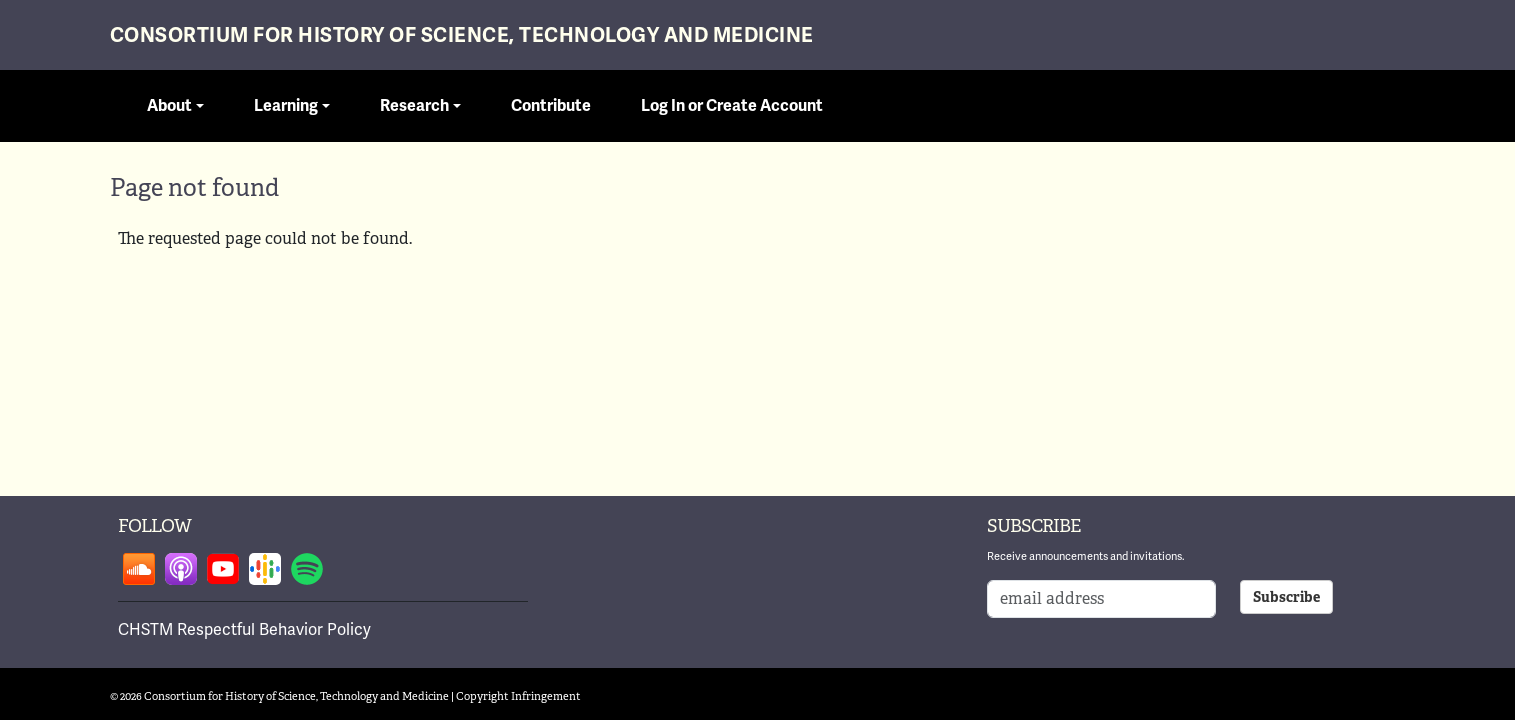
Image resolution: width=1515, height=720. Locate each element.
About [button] (169, 106)
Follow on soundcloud (139, 569)
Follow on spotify (307, 569)
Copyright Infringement (518, 696)
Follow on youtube (223, 569)
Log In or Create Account (732, 106)
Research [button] (414, 106)
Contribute (551, 106)
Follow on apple (181, 569)
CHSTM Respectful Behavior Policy (244, 629)
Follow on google (265, 569)
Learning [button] (286, 106)
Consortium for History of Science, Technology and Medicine (462, 35)
